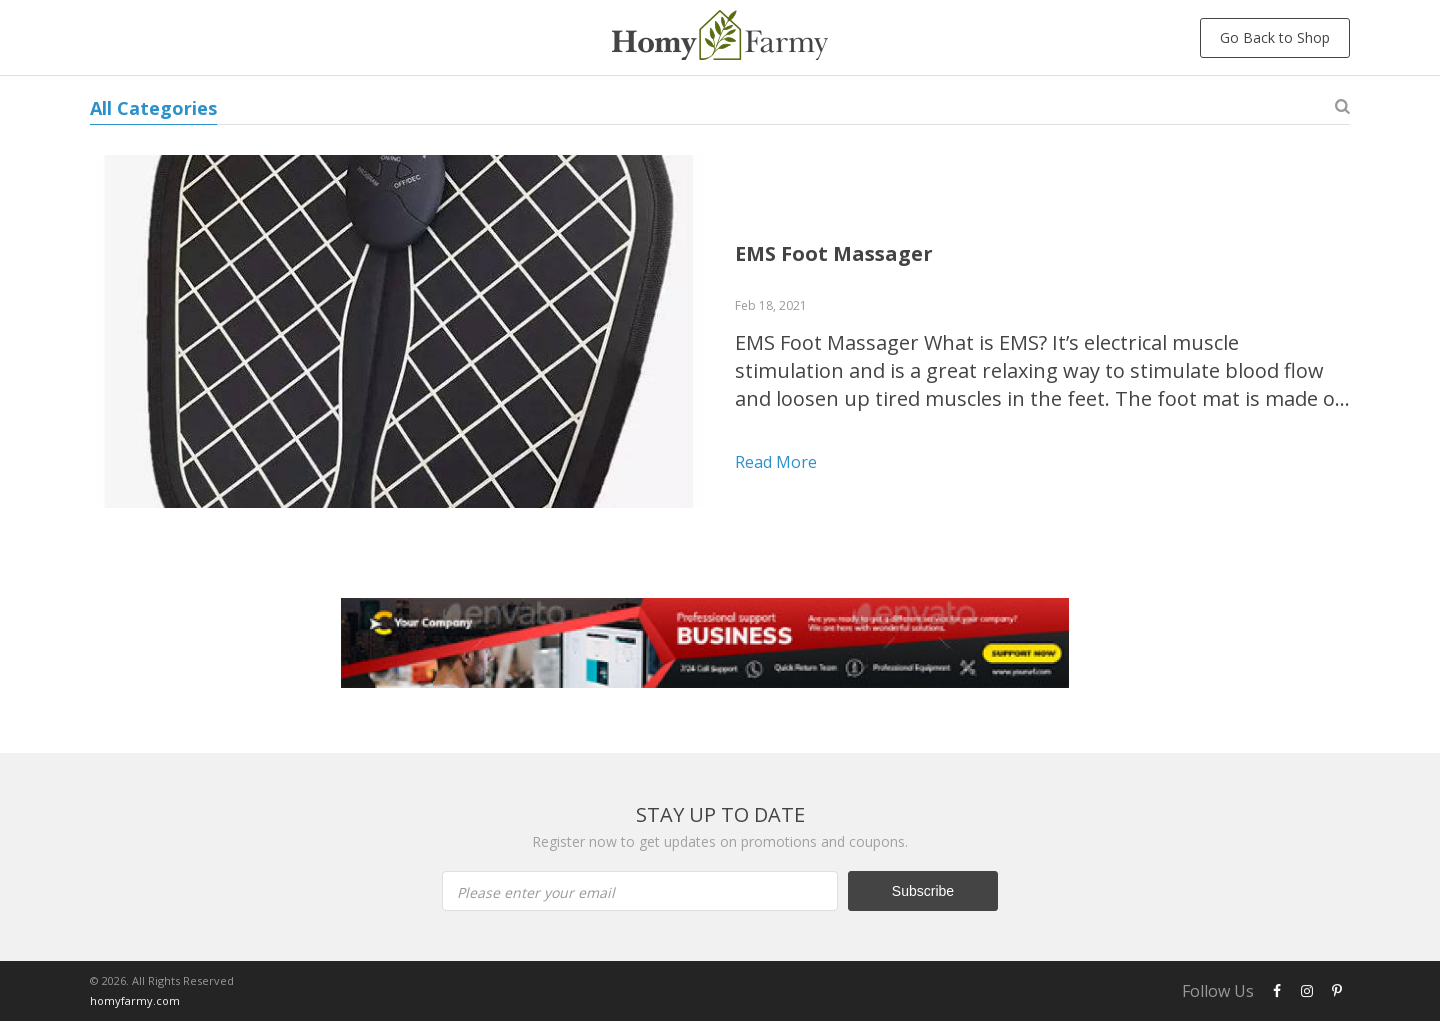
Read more (776, 462)
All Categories (153, 108)
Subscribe (923, 891)
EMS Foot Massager (834, 253)
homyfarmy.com (135, 1000)
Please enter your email (536, 892)
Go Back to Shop (1275, 37)
